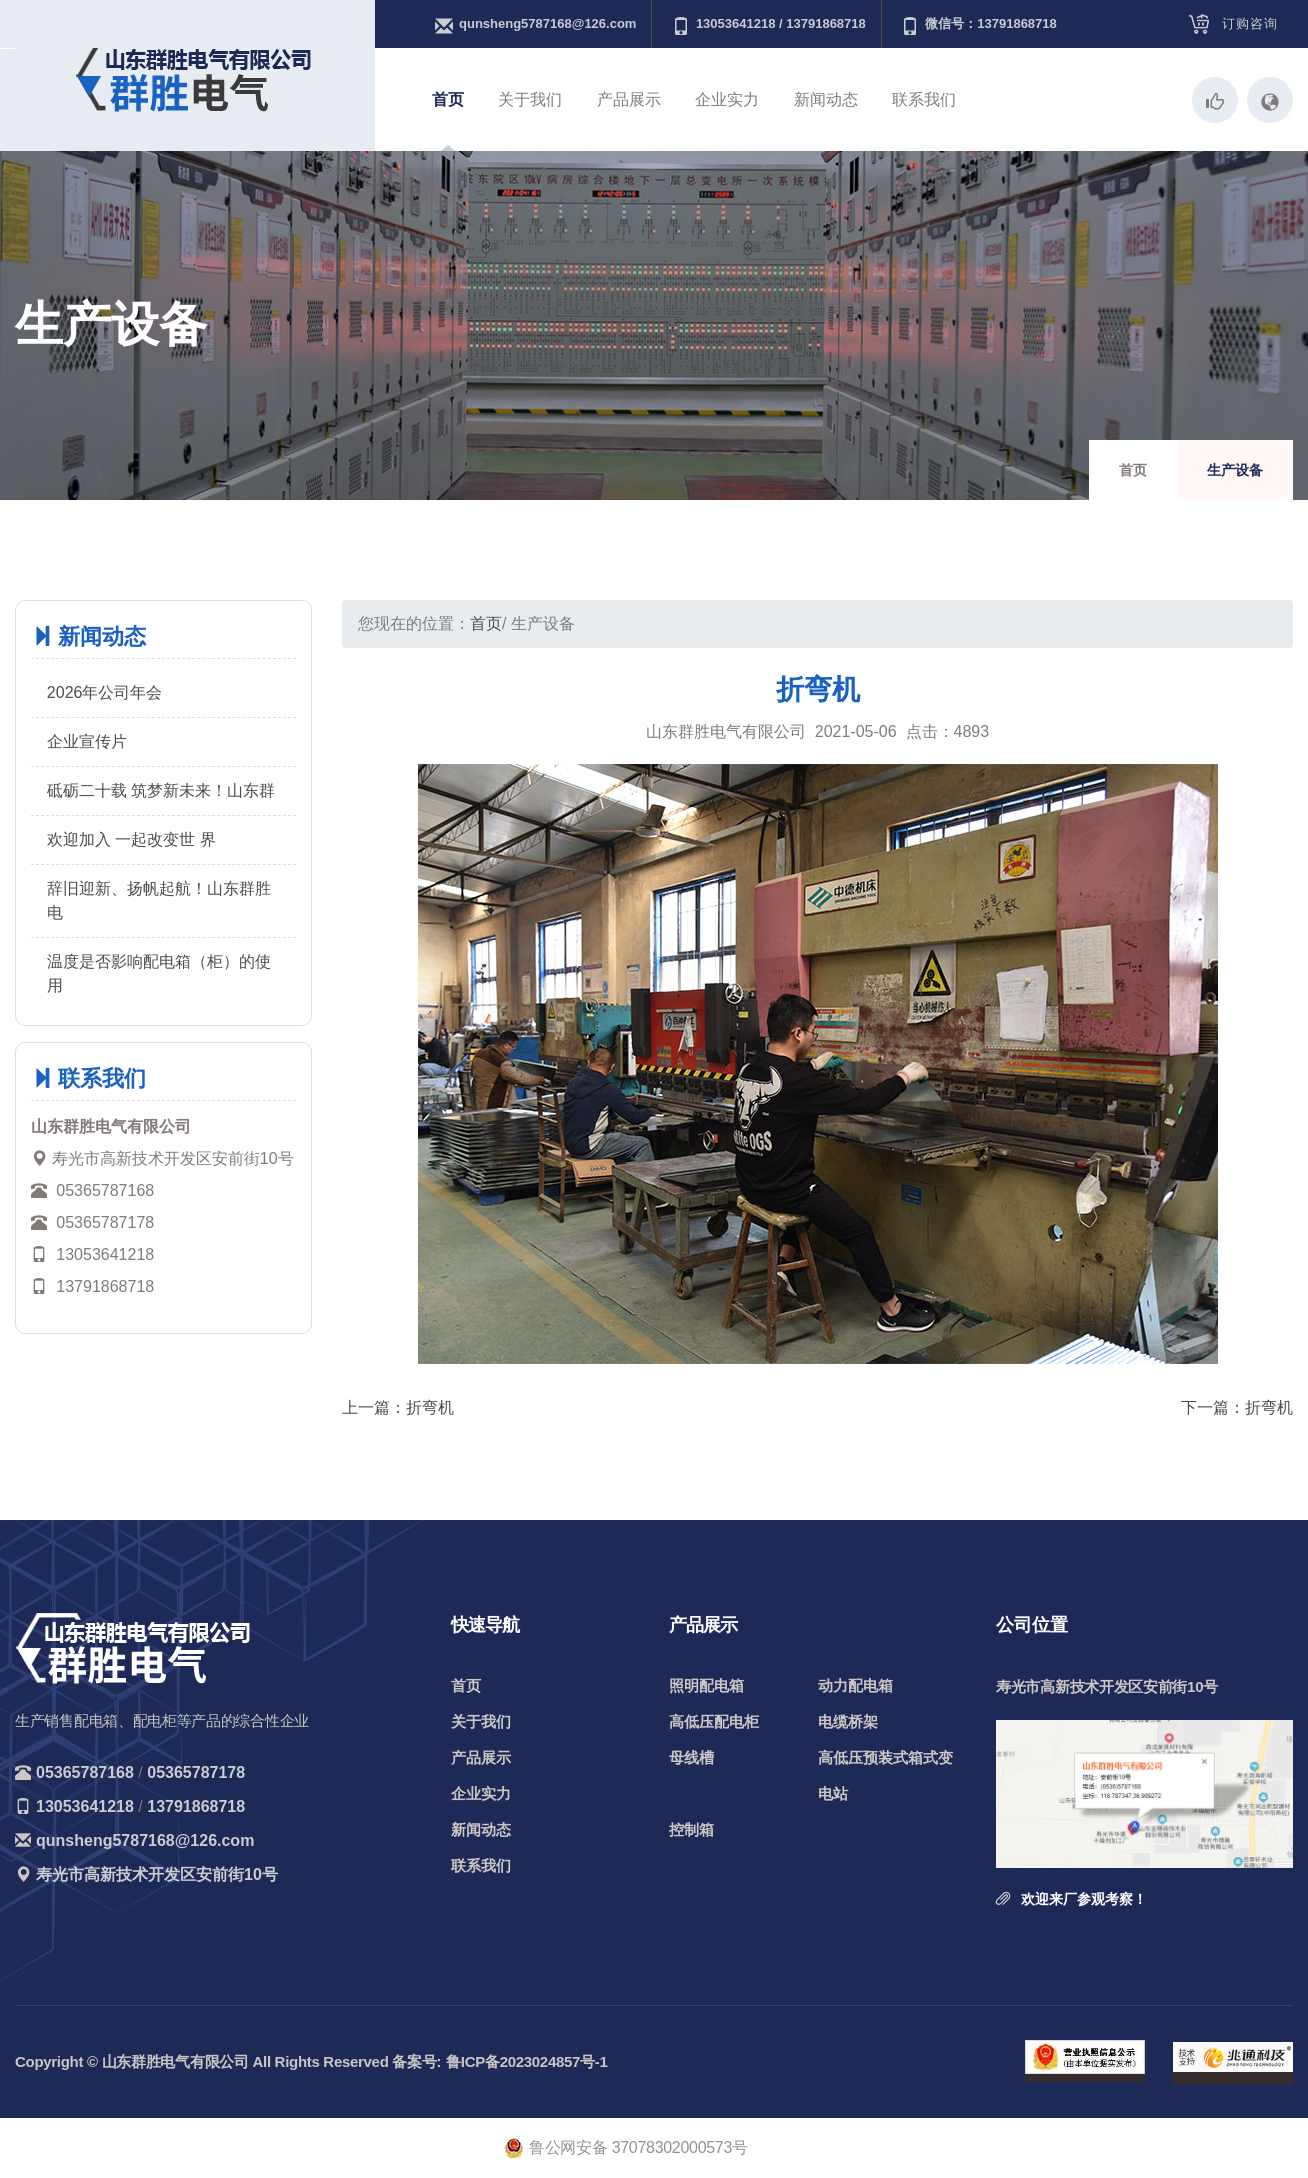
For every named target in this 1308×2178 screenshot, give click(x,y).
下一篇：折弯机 (1237, 1407)
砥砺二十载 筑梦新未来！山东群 (161, 790)
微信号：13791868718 (979, 25)
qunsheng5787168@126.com (535, 25)
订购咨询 (1250, 23)
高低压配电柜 (714, 1721)
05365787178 (196, 1772)
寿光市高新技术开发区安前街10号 (157, 1874)
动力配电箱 (855, 1685)
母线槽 (691, 1757)
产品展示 (629, 99)
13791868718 (196, 1806)
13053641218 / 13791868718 (769, 25)
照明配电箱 (706, 1685)
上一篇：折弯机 (398, 1407)
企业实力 (727, 99)
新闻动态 (826, 99)
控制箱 (691, 1829)
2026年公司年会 (105, 692)
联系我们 (924, 99)
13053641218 (85, 1806)
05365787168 (85, 1772)
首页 (448, 99)
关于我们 (530, 99)
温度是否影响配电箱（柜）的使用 (159, 973)
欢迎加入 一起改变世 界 (131, 839)
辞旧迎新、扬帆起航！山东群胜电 (159, 900)
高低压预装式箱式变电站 (885, 1775)
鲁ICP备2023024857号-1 (526, 2061)
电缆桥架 (848, 1721)
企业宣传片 (87, 741)
